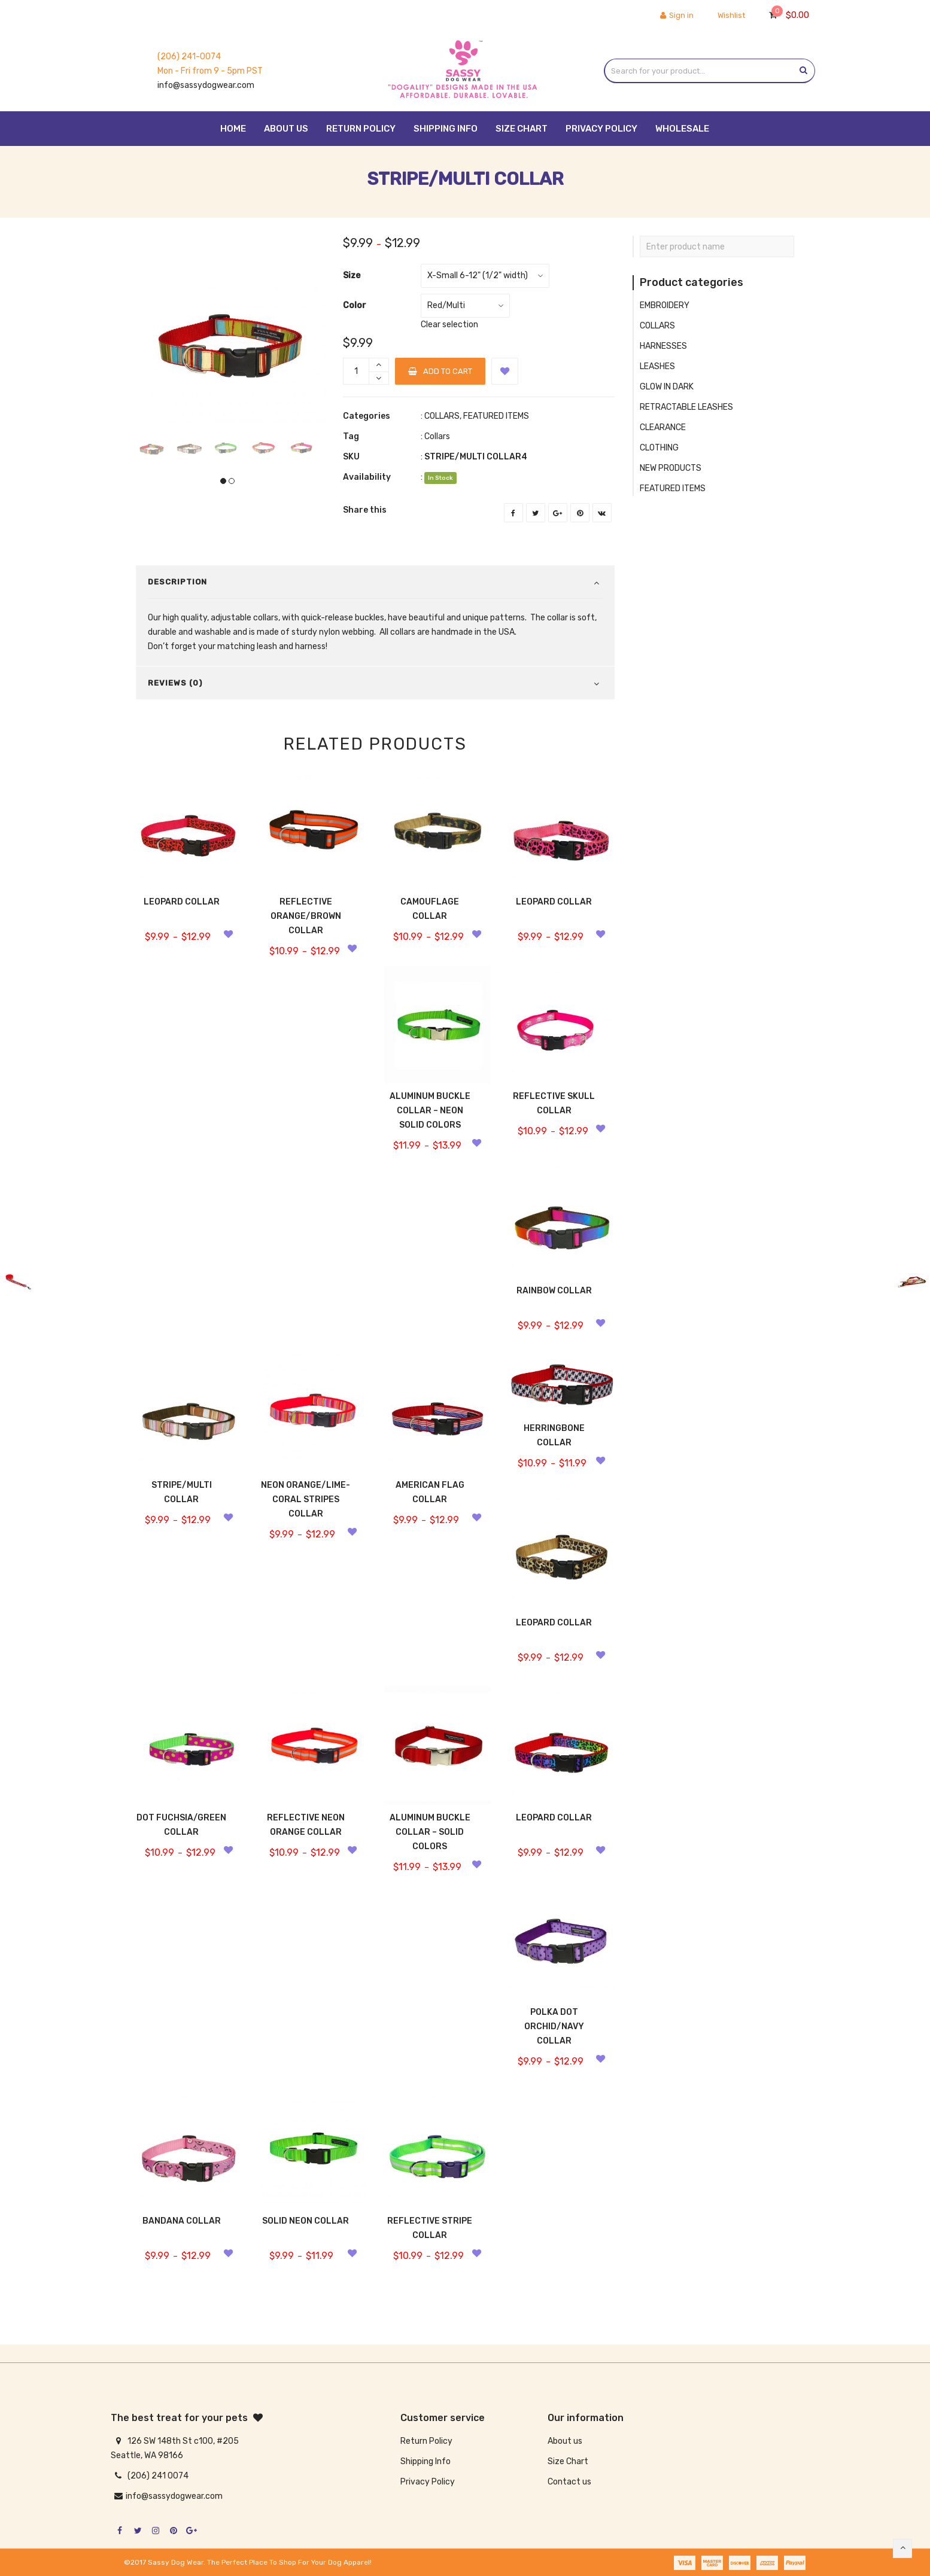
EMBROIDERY (664, 305)
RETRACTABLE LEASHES (686, 407)
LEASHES (657, 366)
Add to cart (440, 371)
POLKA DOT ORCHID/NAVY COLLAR (554, 2026)
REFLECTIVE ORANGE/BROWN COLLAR (306, 916)
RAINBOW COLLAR (554, 1291)
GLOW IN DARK (667, 387)
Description (177, 581)
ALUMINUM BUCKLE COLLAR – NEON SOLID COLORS (430, 1110)
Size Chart (568, 2461)
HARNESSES (663, 346)
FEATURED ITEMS (496, 416)
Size (351, 275)
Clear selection (449, 324)
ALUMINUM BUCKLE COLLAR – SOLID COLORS (430, 1832)
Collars (437, 436)
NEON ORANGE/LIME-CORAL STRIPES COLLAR (305, 1499)
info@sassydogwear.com (205, 85)
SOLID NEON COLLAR (305, 2221)
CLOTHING (659, 448)
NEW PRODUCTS (670, 468)
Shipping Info (425, 2461)
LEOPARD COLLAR (182, 902)
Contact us (569, 2482)
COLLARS (442, 416)
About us (565, 2441)
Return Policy (426, 2441)
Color (354, 305)
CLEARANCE (663, 427)
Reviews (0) (175, 682)
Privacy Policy (427, 2482)
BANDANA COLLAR (181, 2221)
